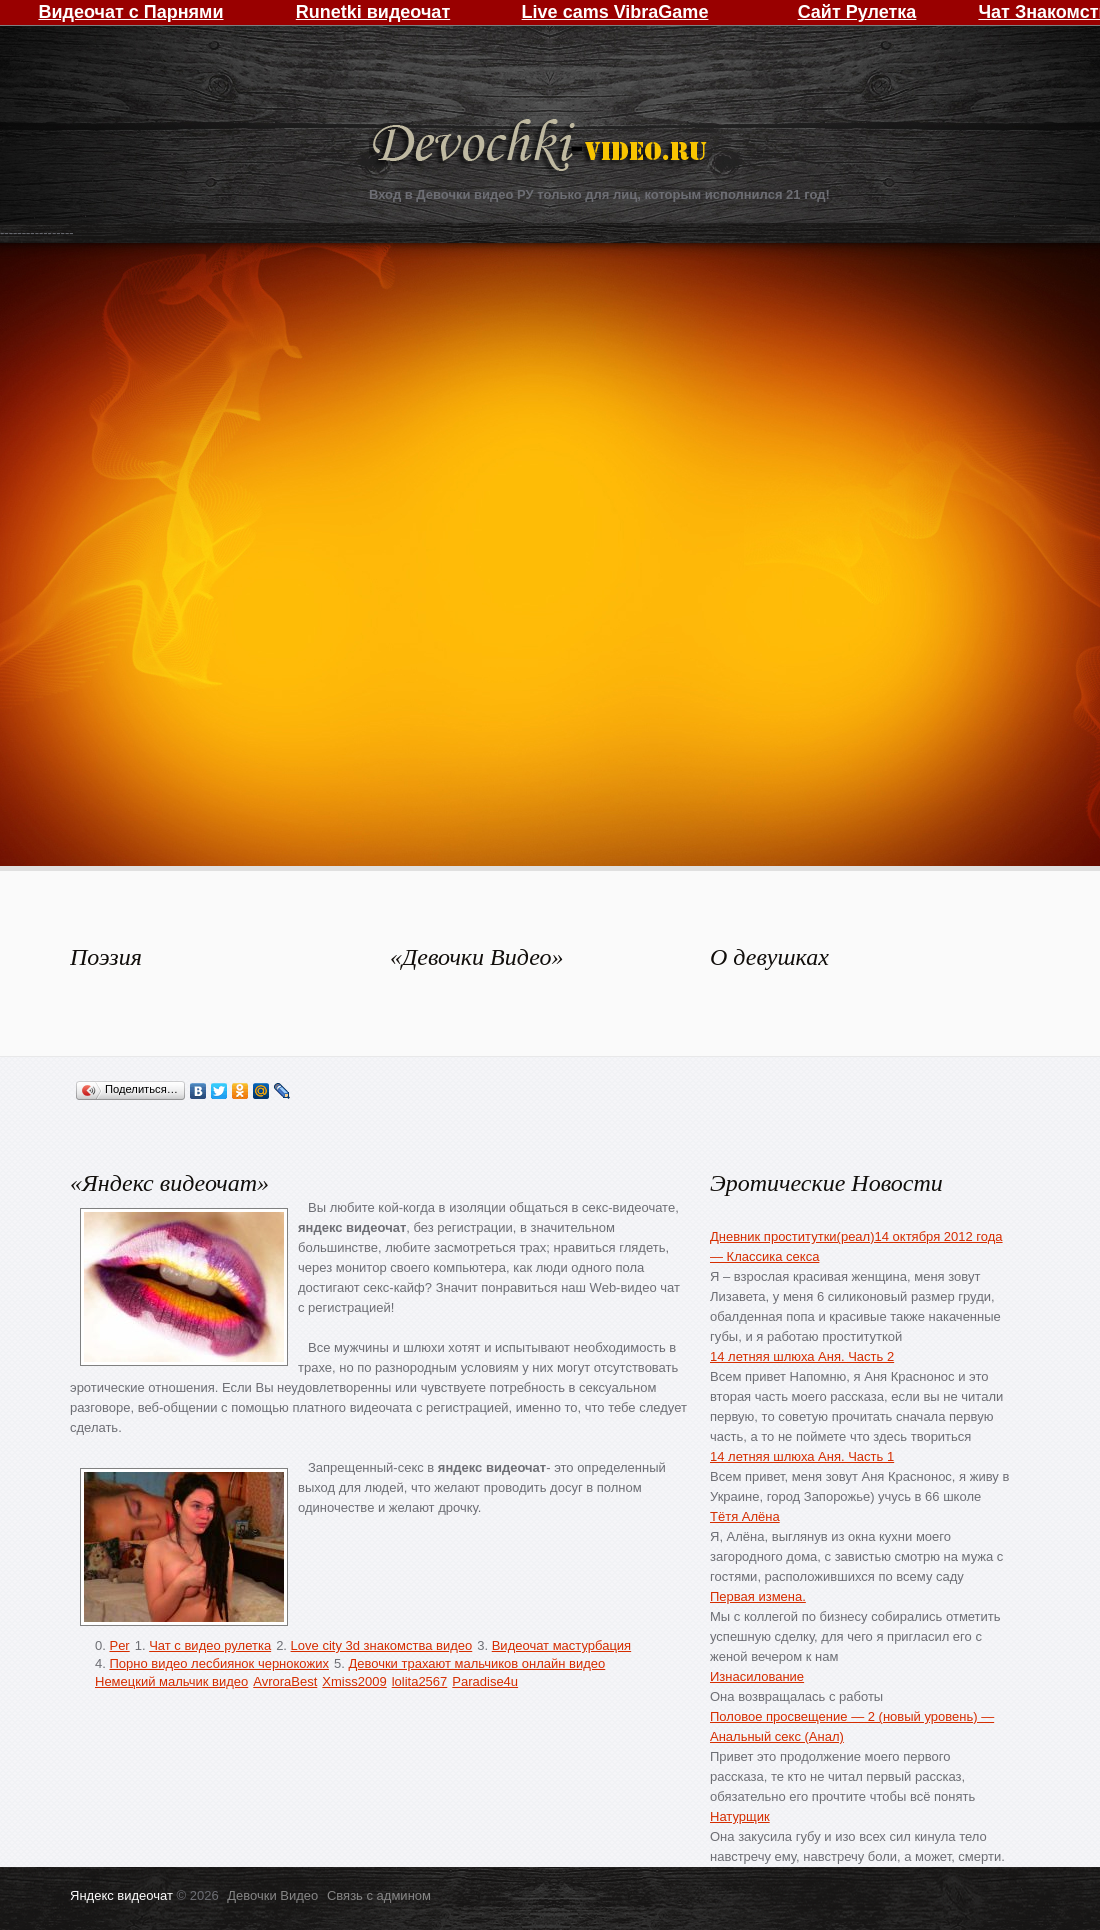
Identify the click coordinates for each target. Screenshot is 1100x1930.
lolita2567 (420, 1681)
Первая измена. (758, 1596)
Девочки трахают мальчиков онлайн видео (476, 1663)
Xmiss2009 (354, 1681)
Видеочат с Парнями (130, 12)
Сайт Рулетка (857, 12)
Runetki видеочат (373, 12)
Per (119, 1645)
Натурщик (740, 1816)
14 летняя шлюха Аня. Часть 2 (802, 1356)
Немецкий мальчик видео (171, 1681)
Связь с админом (379, 1895)
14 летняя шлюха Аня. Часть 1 (802, 1456)
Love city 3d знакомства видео (382, 1645)
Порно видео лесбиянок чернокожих (218, 1663)
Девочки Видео (542, 147)
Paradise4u (485, 1681)
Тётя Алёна (745, 1516)
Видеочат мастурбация (561, 1645)
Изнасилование (757, 1676)
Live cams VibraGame (615, 12)
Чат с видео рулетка (210, 1645)
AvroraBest (285, 1681)
